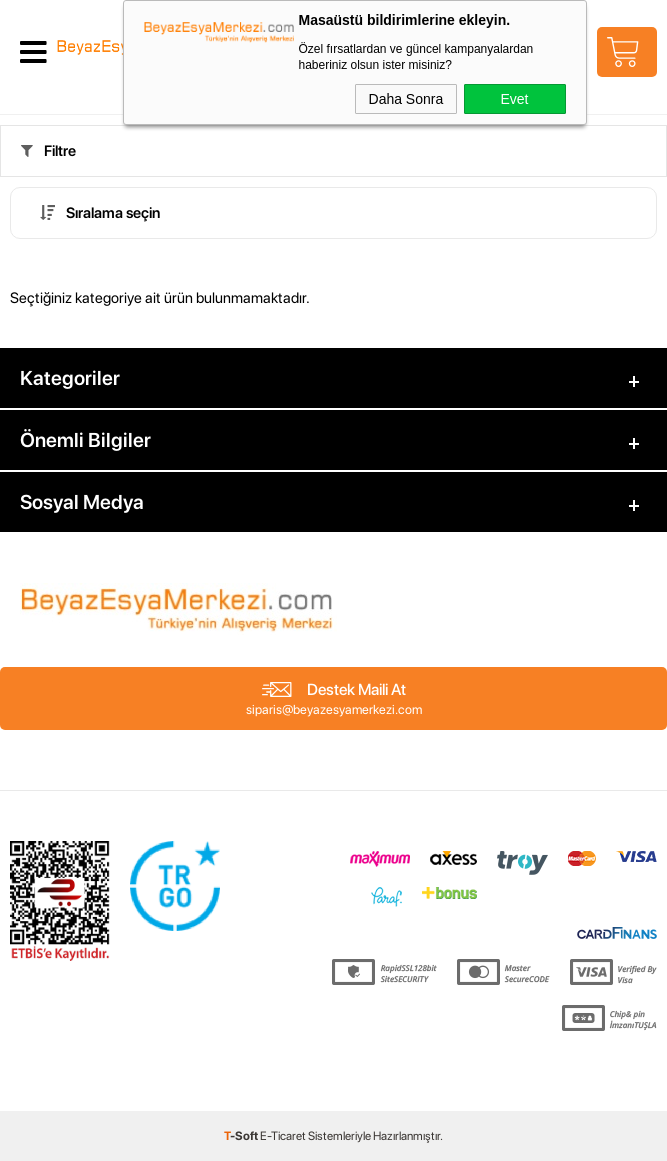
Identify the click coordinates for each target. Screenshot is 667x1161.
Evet (514, 99)
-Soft (242, 1136)
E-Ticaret (283, 1136)
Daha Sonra (406, 99)
